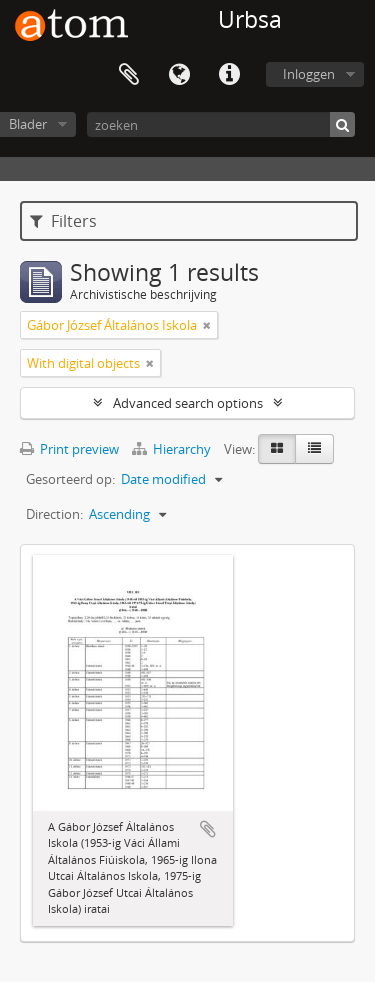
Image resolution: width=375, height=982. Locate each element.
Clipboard (129, 75)
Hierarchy (173, 449)
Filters (63, 221)
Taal (179, 75)
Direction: (54, 514)
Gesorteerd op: (70, 479)
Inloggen (309, 74)
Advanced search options (188, 403)
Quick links (229, 75)
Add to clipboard (208, 829)
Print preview (69, 449)
